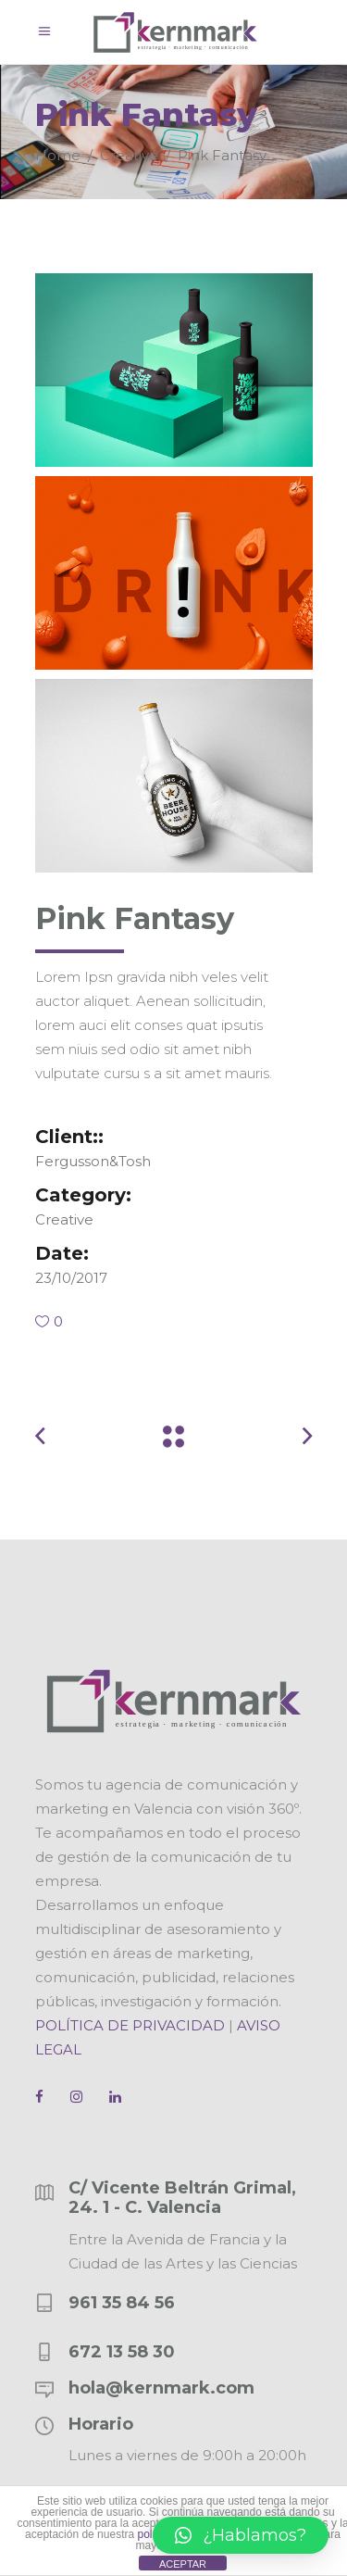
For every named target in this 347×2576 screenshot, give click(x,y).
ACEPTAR (182, 2564)
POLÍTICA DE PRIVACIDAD (130, 2025)
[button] (240, 2535)
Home (58, 154)
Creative (129, 154)
